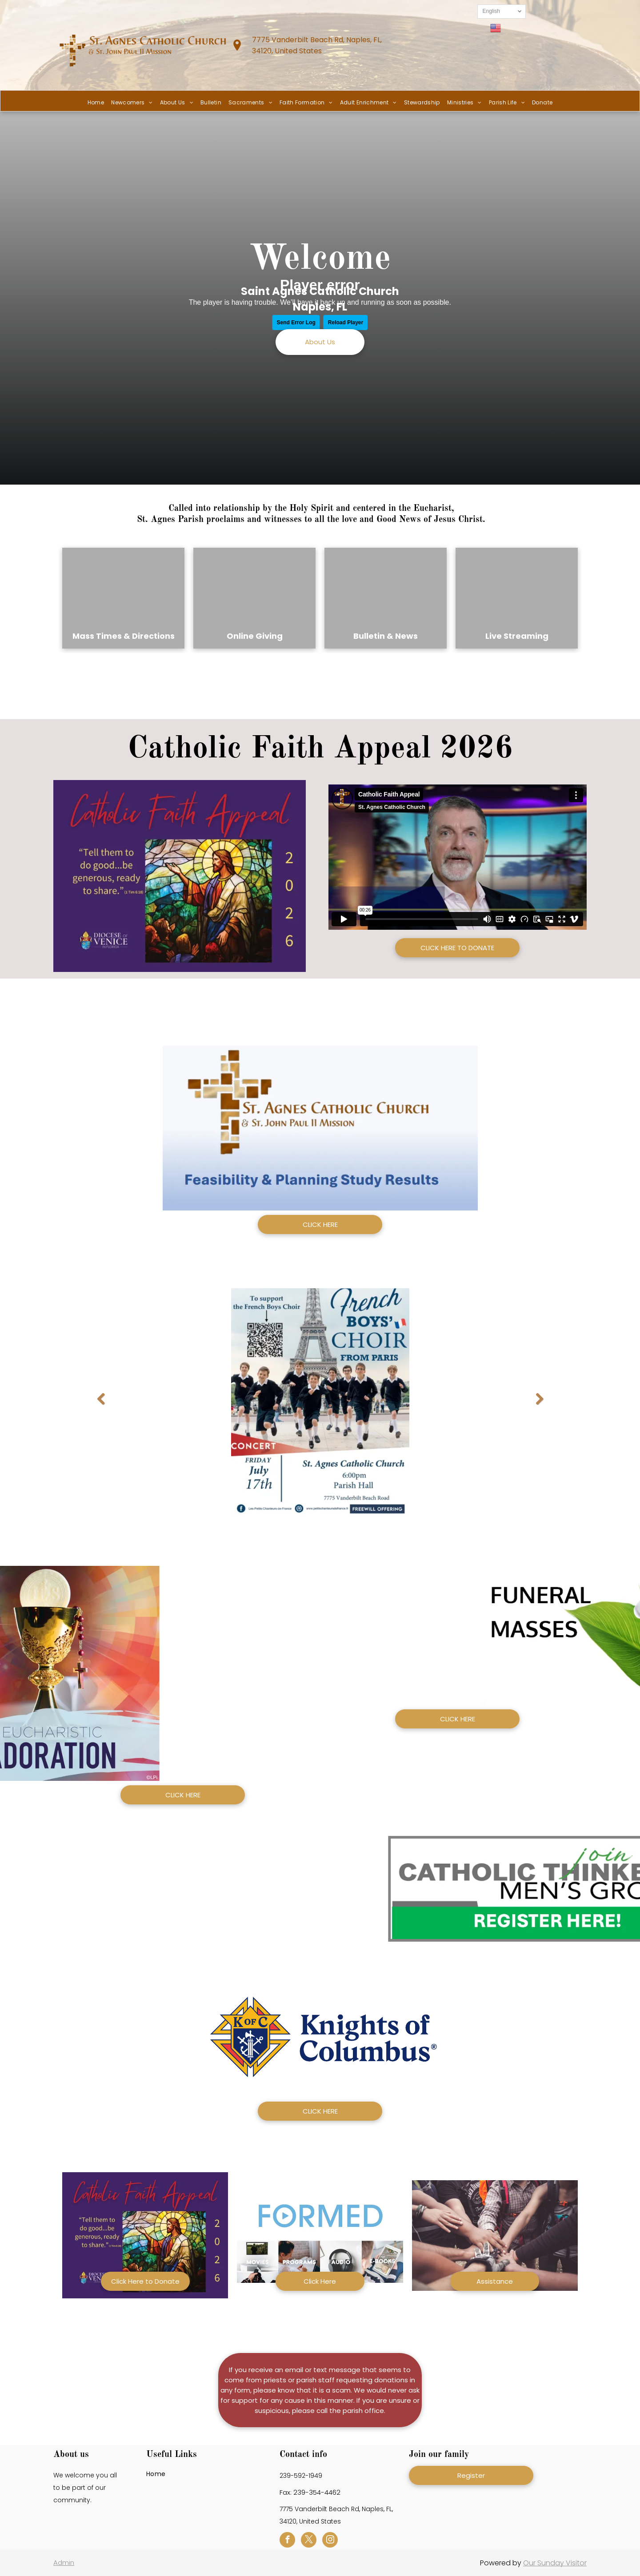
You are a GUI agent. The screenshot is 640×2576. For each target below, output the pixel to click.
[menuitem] (96, 103)
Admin (63, 2562)
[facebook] (287, 2541)
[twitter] (308, 2541)
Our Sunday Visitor (555, 2563)
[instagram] (330, 2541)
